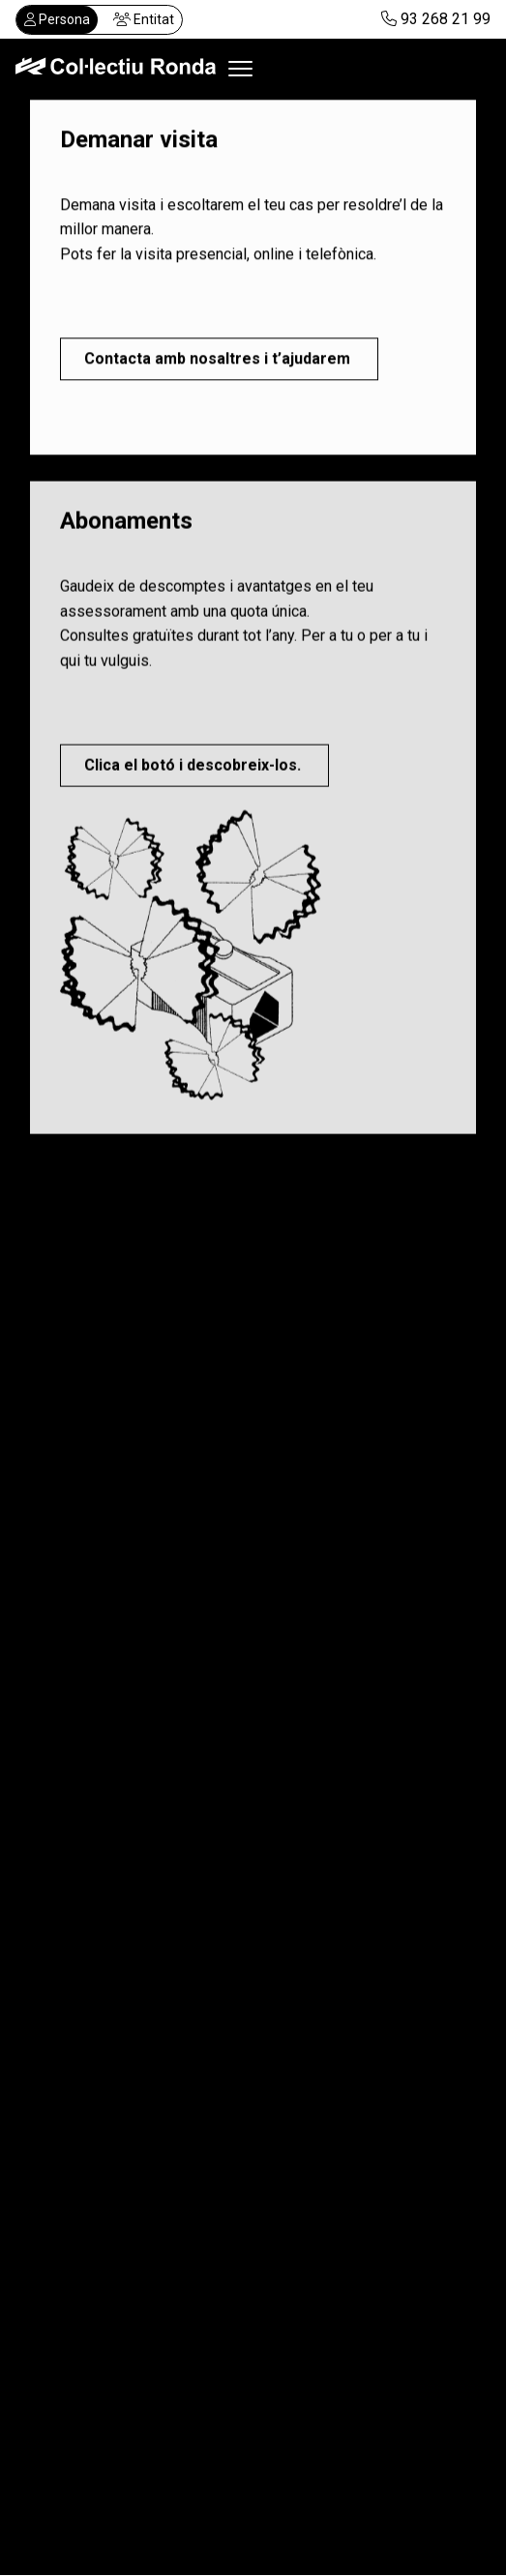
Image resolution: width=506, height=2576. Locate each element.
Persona (57, 19)
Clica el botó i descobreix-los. (194, 768)
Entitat (143, 19)
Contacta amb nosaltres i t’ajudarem (219, 359)
